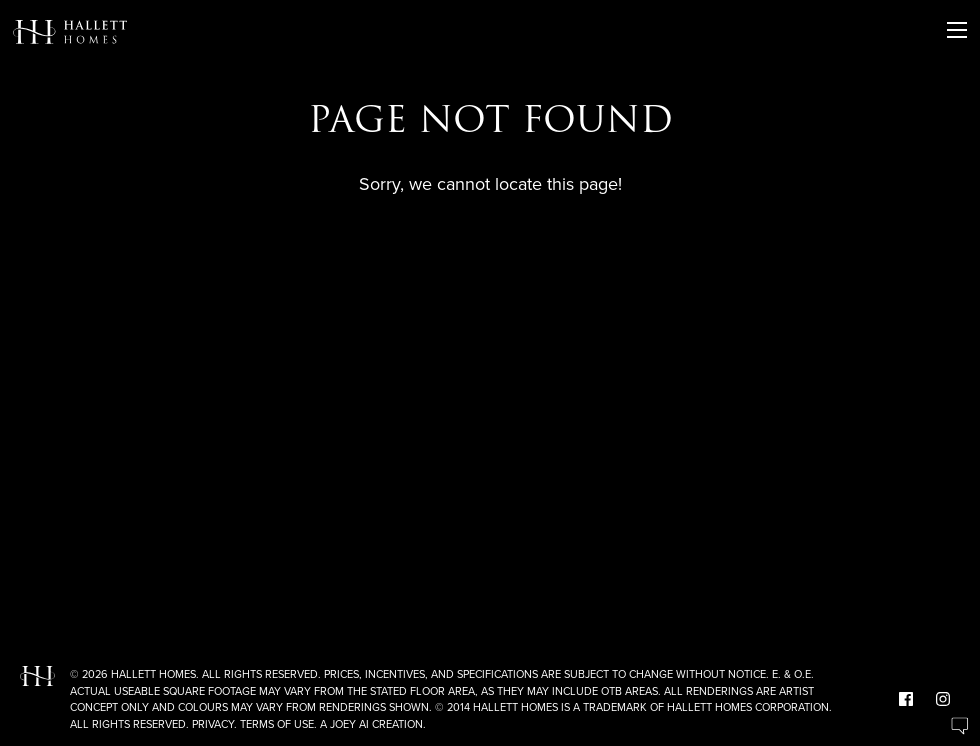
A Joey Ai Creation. (373, 724)
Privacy (213, 724)
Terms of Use (277, 724)
